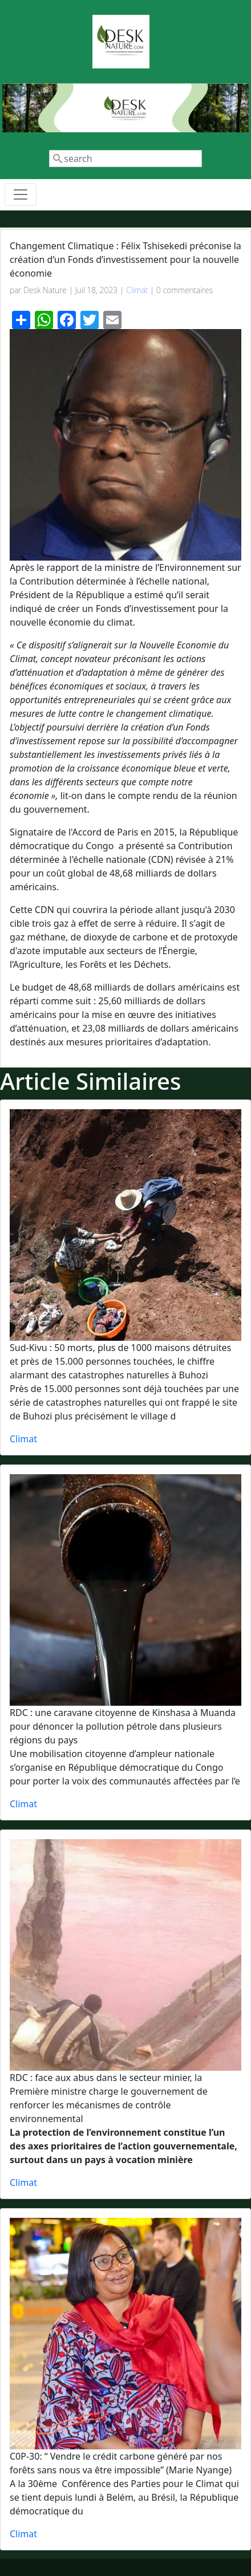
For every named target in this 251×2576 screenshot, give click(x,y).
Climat (137, 290)
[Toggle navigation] (21, 194)
